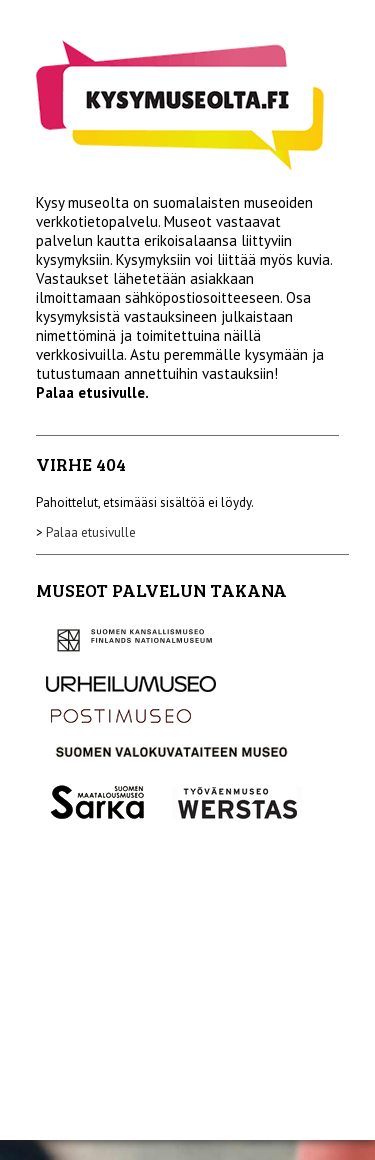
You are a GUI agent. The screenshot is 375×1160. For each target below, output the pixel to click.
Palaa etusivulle (91, 532)
